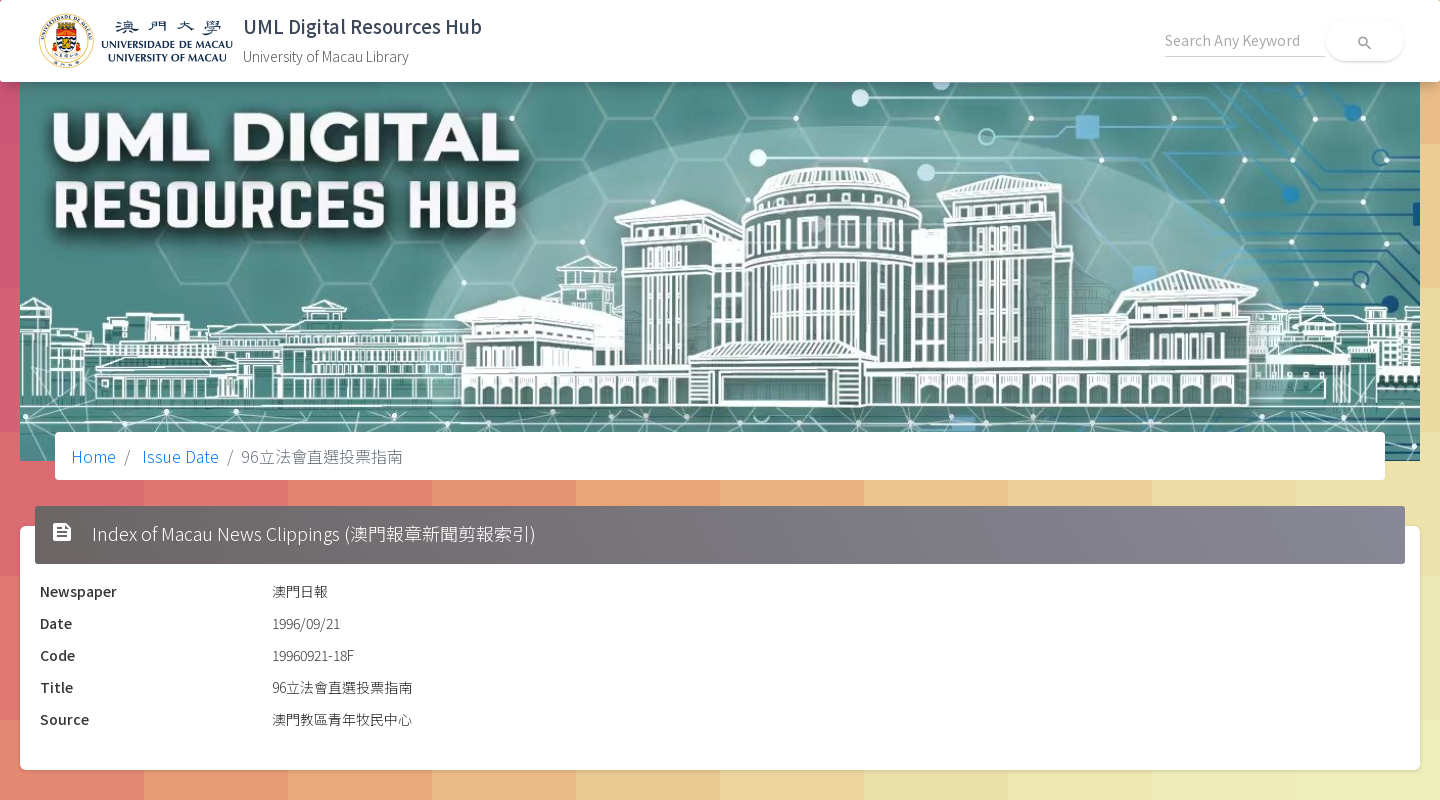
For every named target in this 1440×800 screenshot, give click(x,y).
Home (93, 456)
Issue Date (178, 456)
